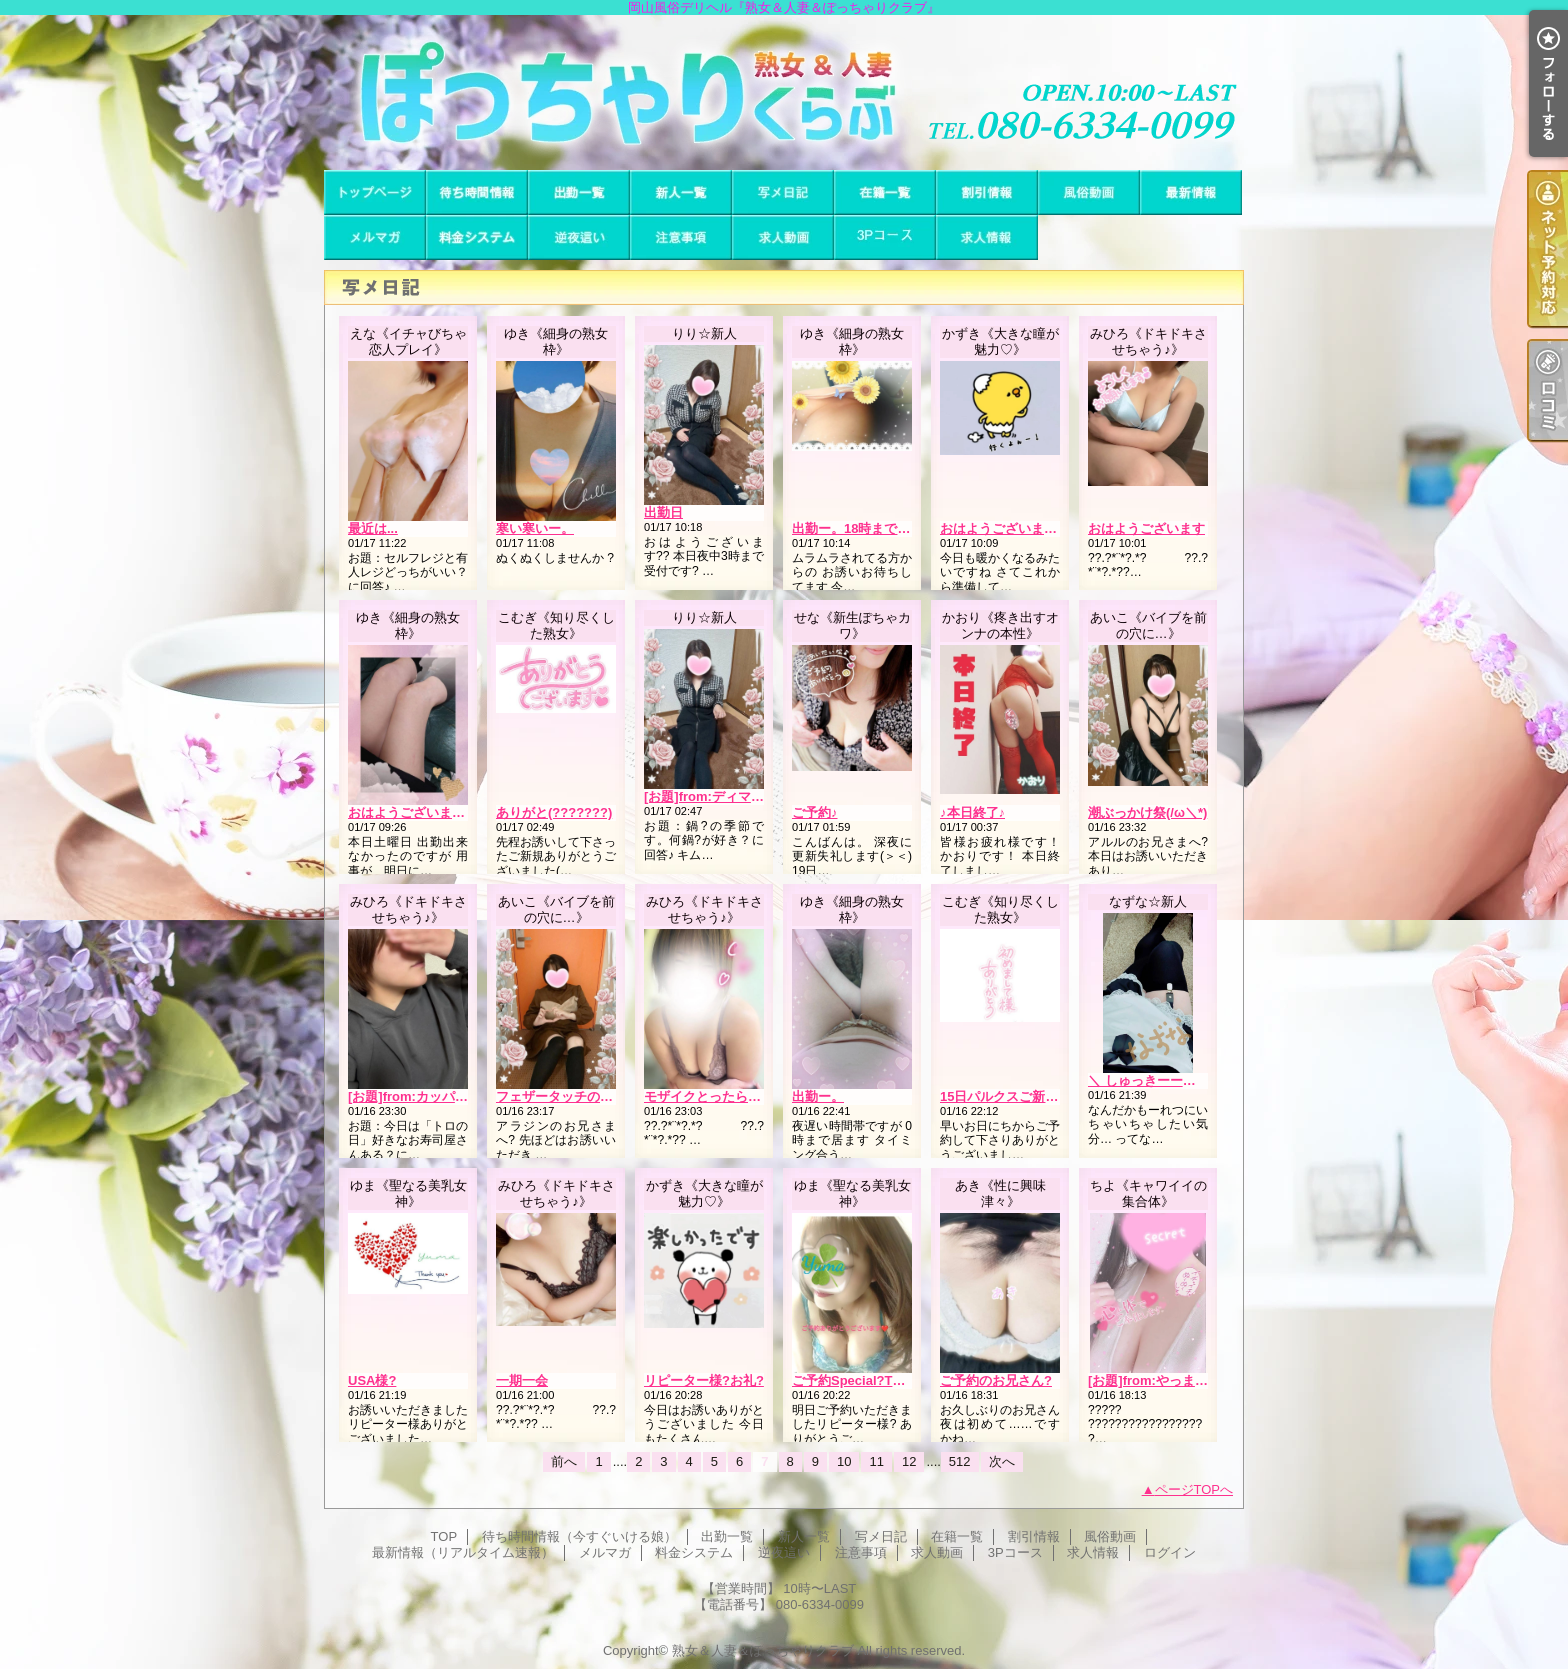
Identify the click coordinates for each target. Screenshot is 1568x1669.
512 (960, 1461)
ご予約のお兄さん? (996, 1380)
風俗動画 (1089, 192)
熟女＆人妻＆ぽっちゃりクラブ (763, 1650)
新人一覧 (681, 192)
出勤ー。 (818, 1096)
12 (909, 1461)
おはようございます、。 (419, 812)
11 (876, 1461)
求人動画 (783, 237)
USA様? (372, 1380)
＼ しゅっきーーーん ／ (1156, 1080)
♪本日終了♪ (972, 812)
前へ (564, 1461)
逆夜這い (579, 237)
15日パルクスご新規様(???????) (1038, 1096)
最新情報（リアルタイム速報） (1191, 192)
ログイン (1170, 1552)
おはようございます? (1002, 528)
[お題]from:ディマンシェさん (730, 796)
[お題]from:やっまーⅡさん (1167, 1380)
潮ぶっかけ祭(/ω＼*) (1147, 812)
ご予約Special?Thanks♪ (864, 1380)
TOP (375, 192)
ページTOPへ (1194, 1489)
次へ (1002, 1461)
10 (844, 1461)
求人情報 (987, 237)
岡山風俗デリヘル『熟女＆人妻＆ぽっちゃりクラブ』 (784, 92)
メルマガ (375, 237)
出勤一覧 (579, 192)
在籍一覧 (885, 192)
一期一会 (522, 1380)
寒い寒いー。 (535, 528)
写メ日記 (783, 192)
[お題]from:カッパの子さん (427, 1096)
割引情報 (987, 192)
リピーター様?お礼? (704, 1380)
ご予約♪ (815, 812)
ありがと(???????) (554, 812)
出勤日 (663, 512)
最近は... (373, 528)
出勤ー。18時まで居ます (864, 528)
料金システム (477, 237)
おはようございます (1146, 528)
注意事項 (681, 237)
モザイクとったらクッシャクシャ (741, 1096)
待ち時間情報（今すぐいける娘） (477, 192)
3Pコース (885, 237)
